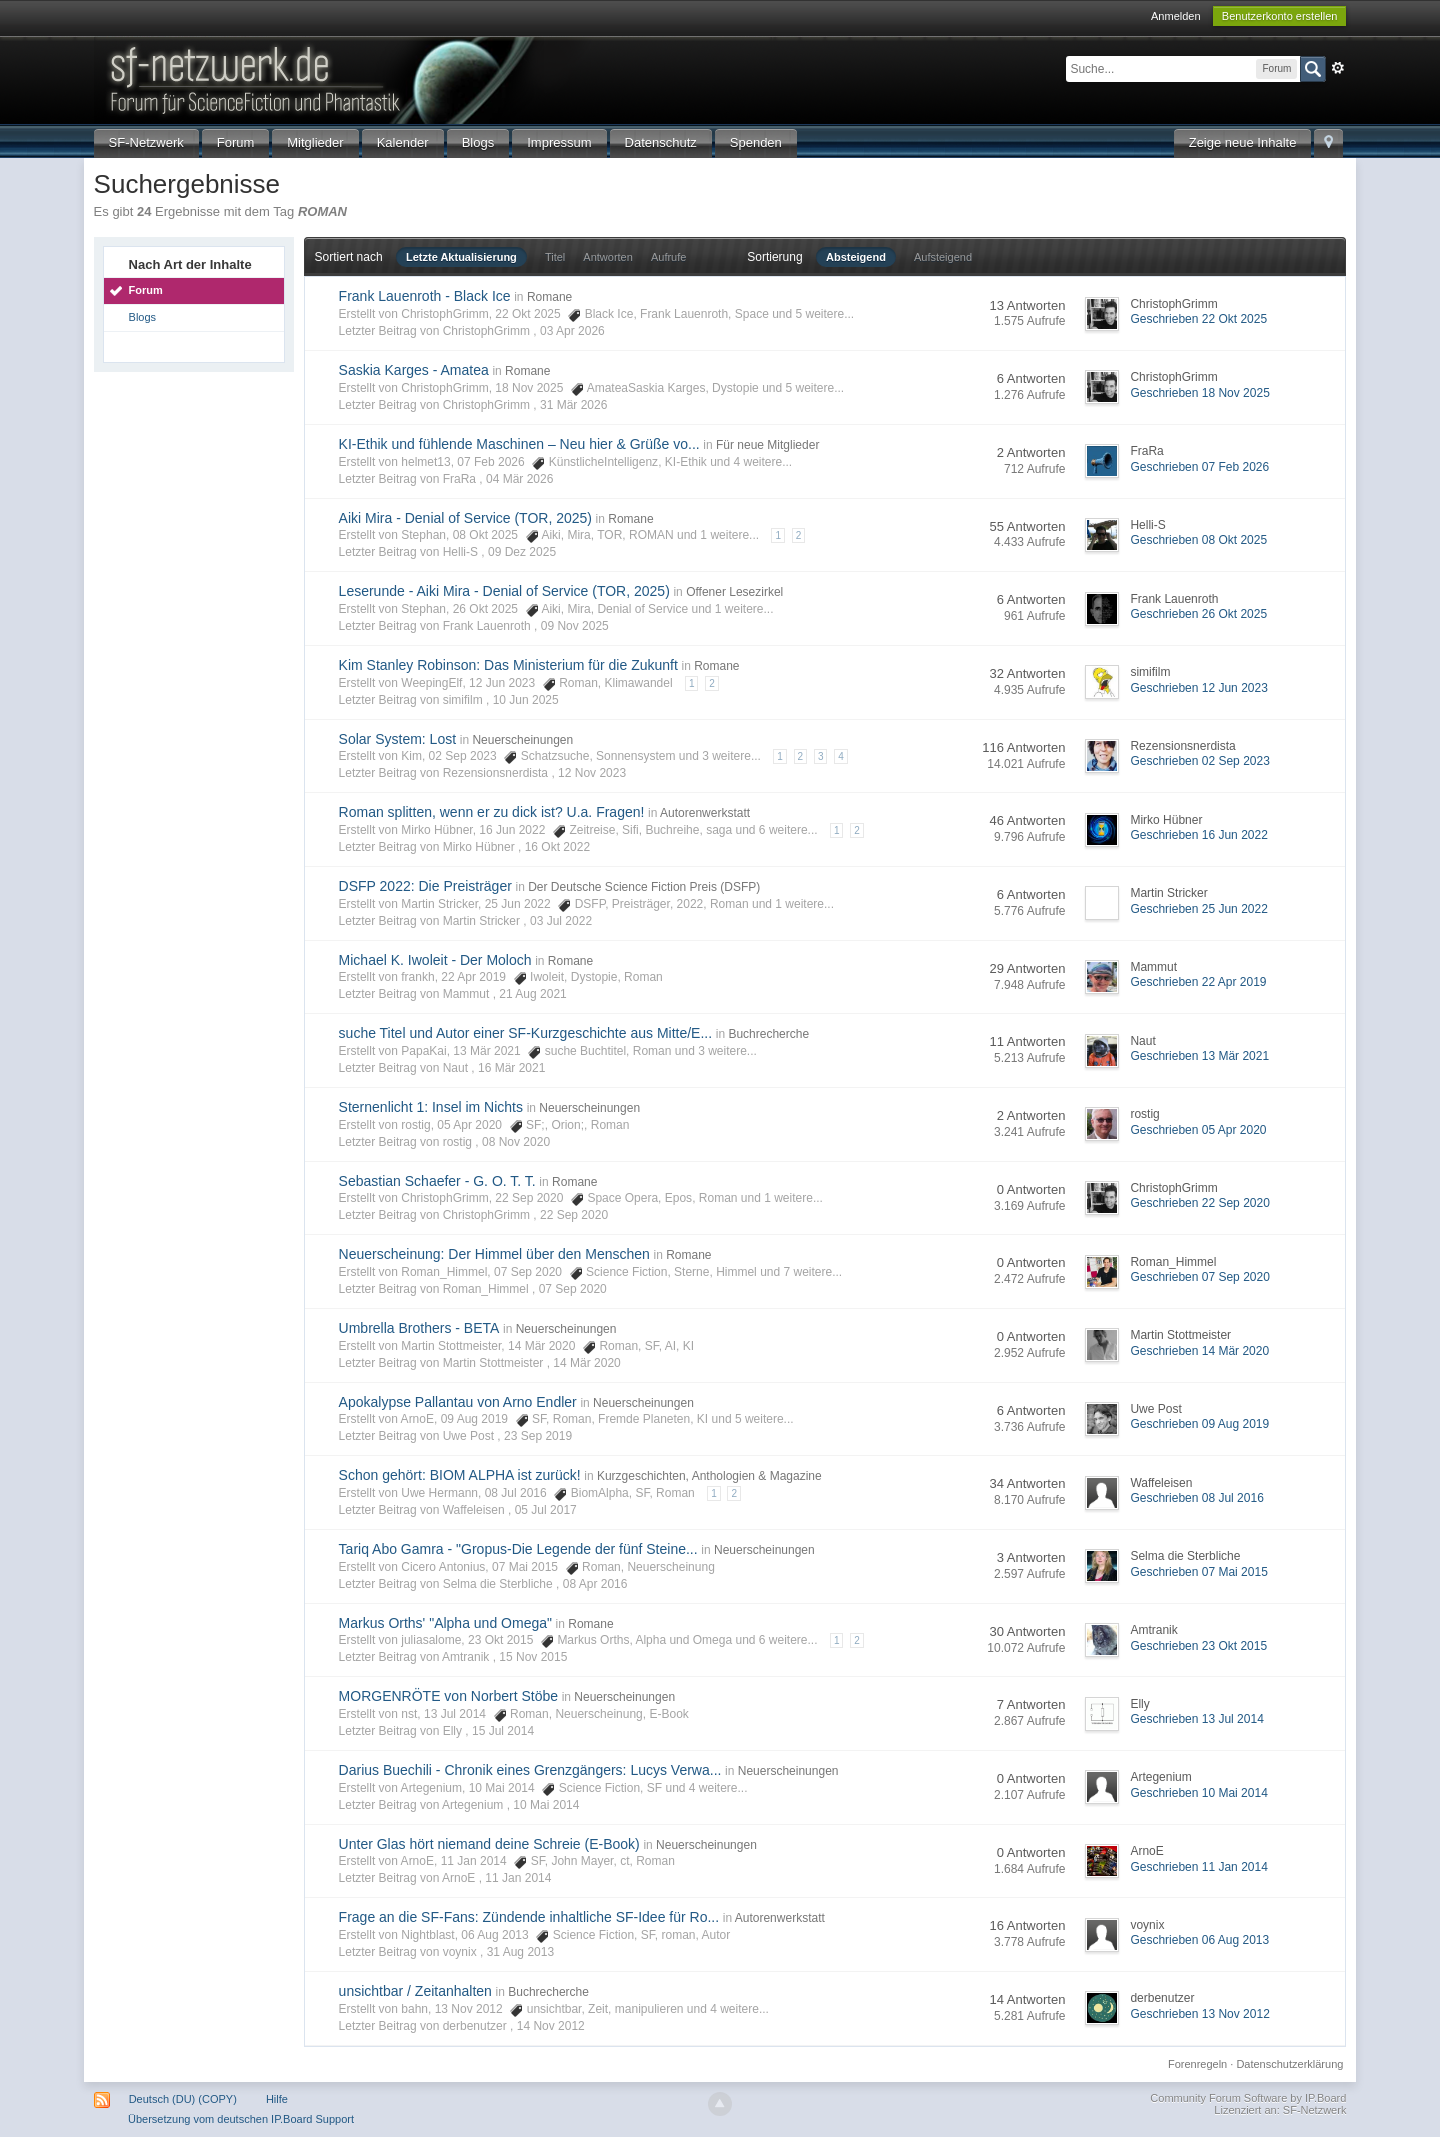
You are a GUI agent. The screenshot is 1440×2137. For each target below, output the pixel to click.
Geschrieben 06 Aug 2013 (1199, 1940)
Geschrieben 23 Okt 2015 (1198, 1646)
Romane (549, 297)
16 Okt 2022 (557, 847)
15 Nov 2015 (533, 1657)
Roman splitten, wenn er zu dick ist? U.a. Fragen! (492, 812)
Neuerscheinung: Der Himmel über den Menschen (494, 1254)
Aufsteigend (943, 257)
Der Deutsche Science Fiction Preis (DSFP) (644, 887)
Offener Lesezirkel (734, 592)
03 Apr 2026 (572, 331)
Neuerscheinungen (522, 740)
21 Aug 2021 (532, 994)
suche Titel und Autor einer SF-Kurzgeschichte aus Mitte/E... (526, 1033)
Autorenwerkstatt (705, 813)
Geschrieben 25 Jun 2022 (1198, 909)
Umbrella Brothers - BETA (419, 1328)
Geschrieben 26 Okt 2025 (1198, 614)
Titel (555, 257)
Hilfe (277, 2099)
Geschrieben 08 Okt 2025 (1198, 540)
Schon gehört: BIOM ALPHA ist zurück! (460, 1475)
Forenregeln (1197, 2064)
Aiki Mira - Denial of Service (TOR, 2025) (465, 518)
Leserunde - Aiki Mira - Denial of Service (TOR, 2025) (504, 591)
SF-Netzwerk (146, 142)
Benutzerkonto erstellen (1280, 16)
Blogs (478, 142)
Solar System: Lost (398, 739)
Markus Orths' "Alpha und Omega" (445, 1623)
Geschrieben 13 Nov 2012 (1199, 2014)
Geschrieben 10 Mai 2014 (1198, 1793)
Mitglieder (315, 142)
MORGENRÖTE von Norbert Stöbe (448, 1696)
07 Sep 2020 (573, 1289)
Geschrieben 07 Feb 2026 (1199, 467)
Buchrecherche (768, 1034)
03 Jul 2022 (561, 921)
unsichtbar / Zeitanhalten (415, 1991)
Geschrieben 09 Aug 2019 (1199, 1424)
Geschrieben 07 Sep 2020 (1199, 1277)
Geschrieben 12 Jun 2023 (1198, 688)
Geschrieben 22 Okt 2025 (1198, 319)
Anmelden (1176, 16)
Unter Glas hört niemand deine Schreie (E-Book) (489, 1844)
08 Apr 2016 (595, 1584)
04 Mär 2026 (519, 479)
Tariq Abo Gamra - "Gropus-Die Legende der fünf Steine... (518, 1549)
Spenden (756, 142)
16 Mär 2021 (511, 1068)
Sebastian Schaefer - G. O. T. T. (437, 1181)
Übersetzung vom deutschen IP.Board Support (241, 2119)
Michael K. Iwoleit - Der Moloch (435, 960)
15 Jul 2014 (503, 1731)
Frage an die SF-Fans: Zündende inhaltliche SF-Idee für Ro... (529, 1917)
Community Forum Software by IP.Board (1248, 2098)
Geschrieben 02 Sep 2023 (1199, 761)
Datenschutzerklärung (1289, 2064)
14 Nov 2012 (551, 2026)
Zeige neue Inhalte (1243, 142)
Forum (236, 142)
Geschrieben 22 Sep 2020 (1199, 1203)
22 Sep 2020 (574, 1215)
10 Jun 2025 (526, 700)
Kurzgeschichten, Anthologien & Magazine (709, 1476)
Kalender (403, 142)
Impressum (559, 142)
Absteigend (856, 257)
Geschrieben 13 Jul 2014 (1196, 1719)
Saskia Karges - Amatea (414, 370)
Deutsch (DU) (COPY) (183, 2099)
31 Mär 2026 (573, 405)
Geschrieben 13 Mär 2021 (1199, 1056)
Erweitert (1338, 68)
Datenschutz (661, 142)
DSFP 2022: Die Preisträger (425, 886)
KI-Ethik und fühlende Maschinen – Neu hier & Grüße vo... (519, 444)
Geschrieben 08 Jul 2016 (1196, 1498)
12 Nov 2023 (592, 773)
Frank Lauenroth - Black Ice (425, 296)
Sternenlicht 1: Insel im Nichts (431, 1107)
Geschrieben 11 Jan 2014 (1198, 1867)
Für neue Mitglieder (767, 445)
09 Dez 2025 (522, 552)
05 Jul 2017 (546, 1510)
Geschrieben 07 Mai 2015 (1198, 1572)
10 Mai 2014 (546, 1805)
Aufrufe (668, 257)
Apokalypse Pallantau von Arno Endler (458, 1402)
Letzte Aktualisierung (461, 257)
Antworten (608, 257)
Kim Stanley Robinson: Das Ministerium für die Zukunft (508, 665)
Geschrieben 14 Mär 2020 (1199, 1351)
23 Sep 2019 (538, 1436)
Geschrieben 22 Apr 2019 (1198, 982)
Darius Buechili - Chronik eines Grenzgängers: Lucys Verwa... (530, 1770)
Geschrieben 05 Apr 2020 (1198, 1130)
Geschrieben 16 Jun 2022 (1198, 835)
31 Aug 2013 (520, 1952)
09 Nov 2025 (575, 626)
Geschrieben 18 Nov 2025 (1199, 393)
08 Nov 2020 (516, 1142)
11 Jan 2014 (518, 1878)
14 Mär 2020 (586, 1363)
